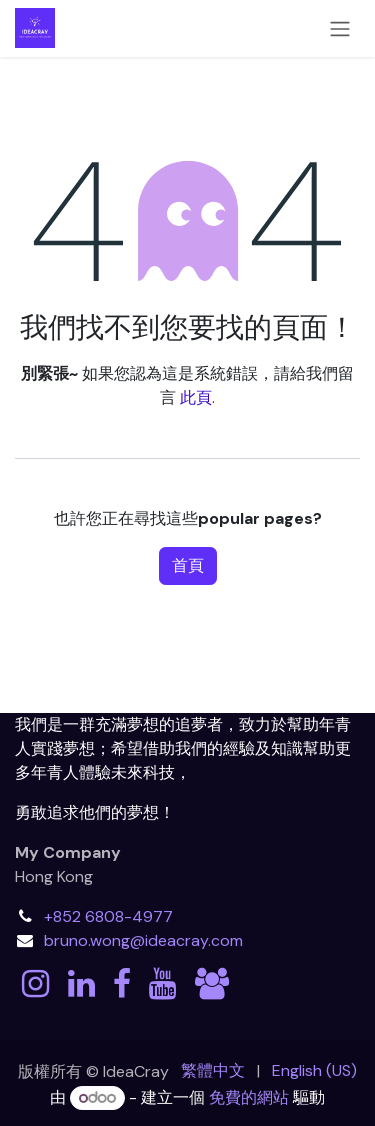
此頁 (196, 397)
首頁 (188, 565)
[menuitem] (213, 1071)
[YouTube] (162, 984)
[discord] (212, 984)
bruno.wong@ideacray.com (143, 940)
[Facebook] (122, 984)
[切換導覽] (340, 28)
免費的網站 (249, 1097)
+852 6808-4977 (108, 916)
